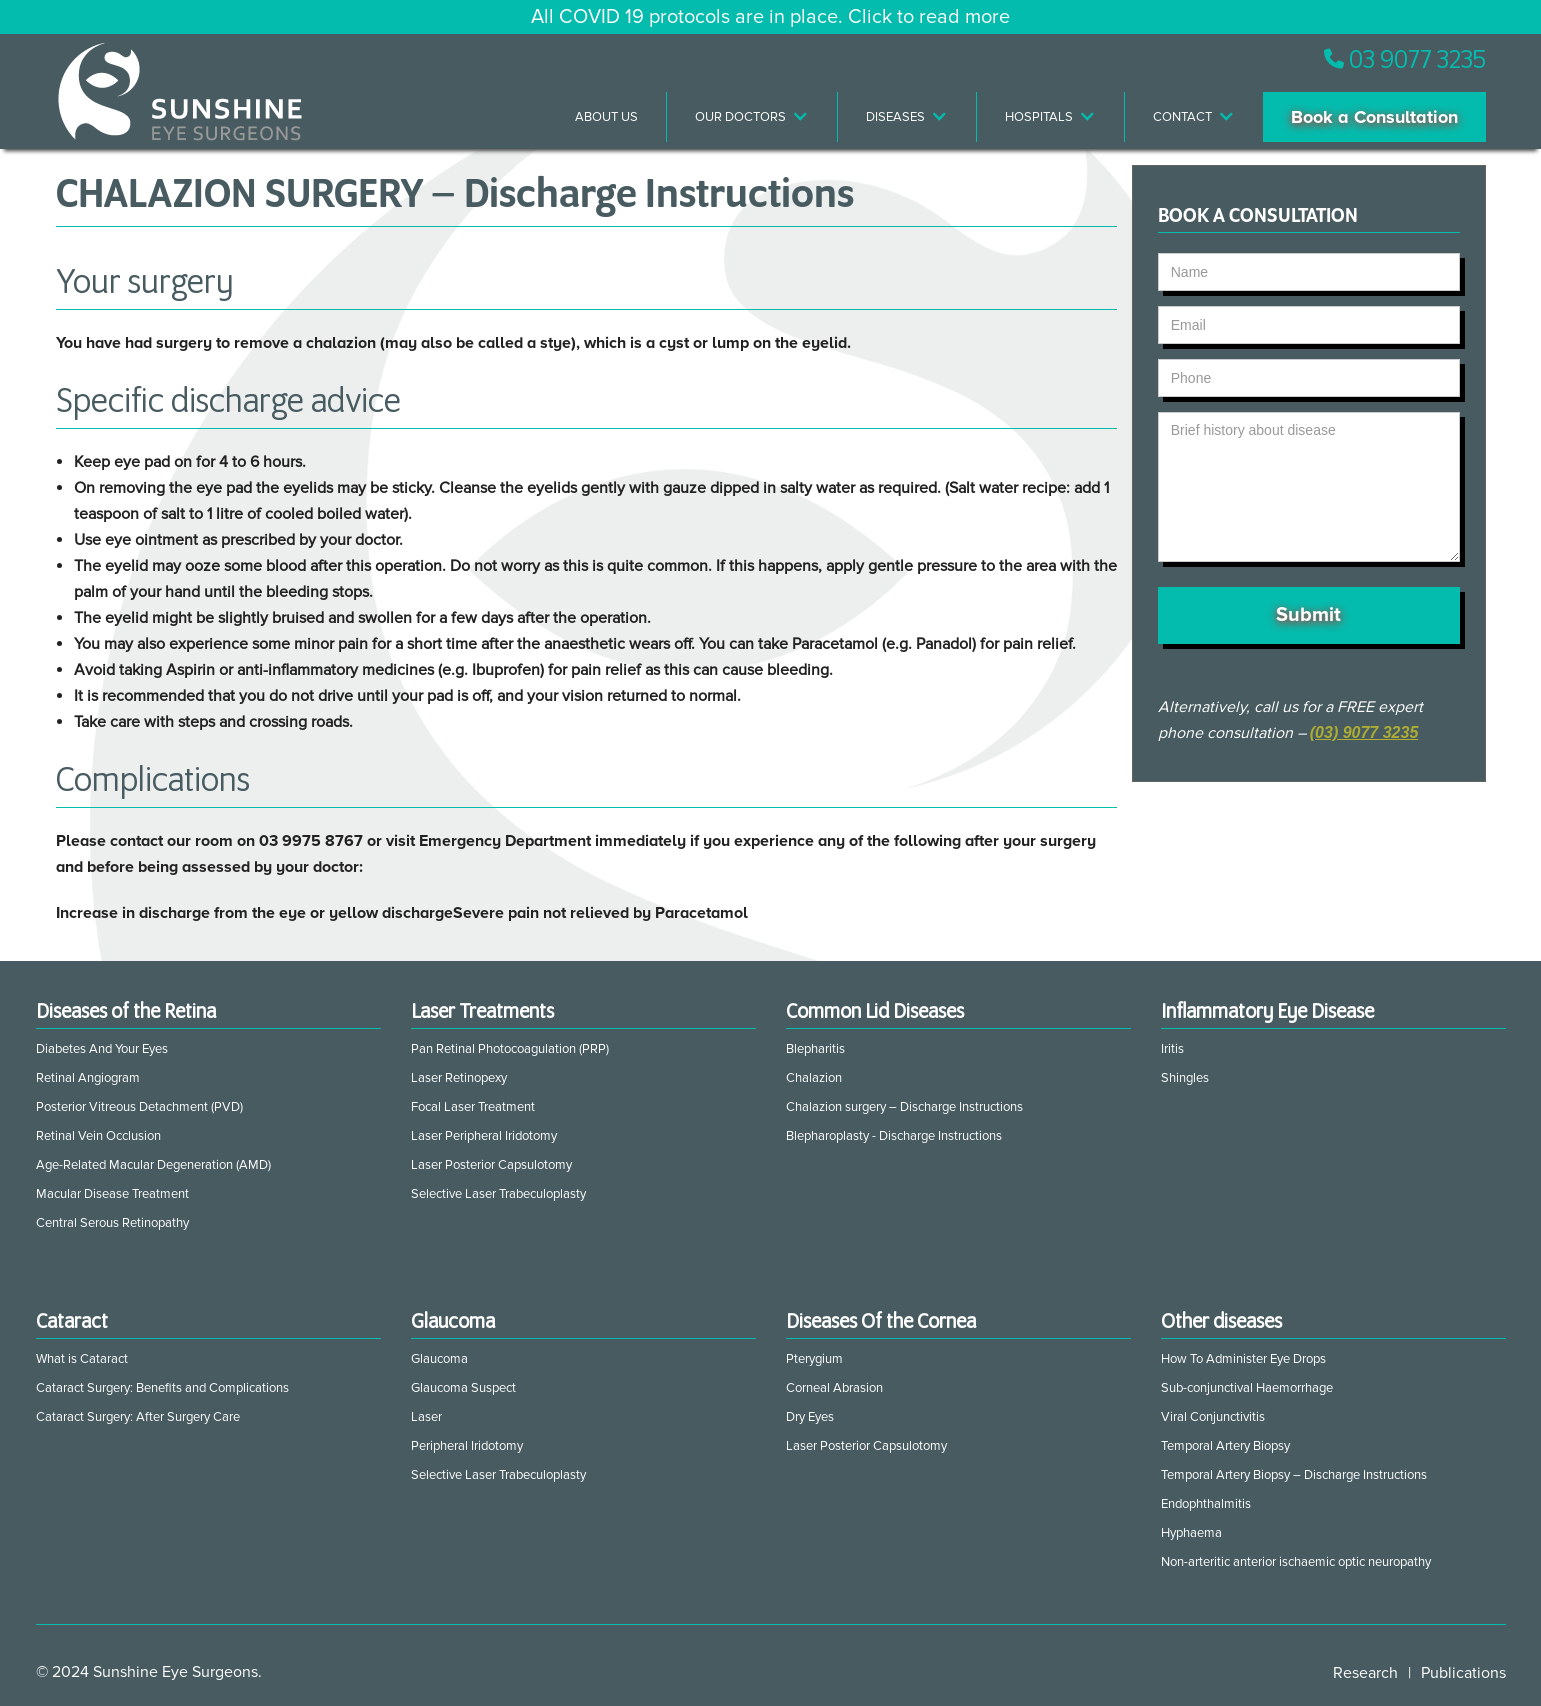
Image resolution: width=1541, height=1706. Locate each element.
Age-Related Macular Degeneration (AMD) (153, 1165)
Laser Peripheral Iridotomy (484, 1136)
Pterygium (814, 1359)
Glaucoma (439, 1359)
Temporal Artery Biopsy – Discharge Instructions (1294, 1475)
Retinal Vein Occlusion (98, 1136)
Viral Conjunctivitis (1213, 1417)
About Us (606, 117)
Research (1365, 1673)
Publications (1463, 1673)
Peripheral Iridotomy (467, 1446)
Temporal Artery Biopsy (1225, 1446)
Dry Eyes (810, 1417)
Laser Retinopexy (459, 1078)
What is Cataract (82, 1359)
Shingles (1185, 1078)
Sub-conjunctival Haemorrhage (1247, 1388)
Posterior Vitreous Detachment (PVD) (139, 1107)
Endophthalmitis (1206, 1504)
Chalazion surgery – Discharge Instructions (904, 1107)
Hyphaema (1191, 1533)
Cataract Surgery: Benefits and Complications (162, 1388)
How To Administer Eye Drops (1243, 1359)
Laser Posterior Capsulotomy (491, 1165)
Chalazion (814, 1078)
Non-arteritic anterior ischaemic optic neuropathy (1296, 1562)
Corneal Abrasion (834, 1388)
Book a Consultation (1374, 117)
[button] (752, 117)
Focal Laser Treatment (473, 1107)
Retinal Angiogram (88, 1078)
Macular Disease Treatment (112, 1194)
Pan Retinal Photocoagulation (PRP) (510, 1049)
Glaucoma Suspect (463, 1388)
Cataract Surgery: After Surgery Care (138, 1417)
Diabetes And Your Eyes (102, 1049)
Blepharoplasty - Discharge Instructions (894, 1136)
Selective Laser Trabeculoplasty (498, 1194)
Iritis (1172, 1049)
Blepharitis (815, 1049)
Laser (426, 1417)
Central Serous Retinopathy (112, 1223)
